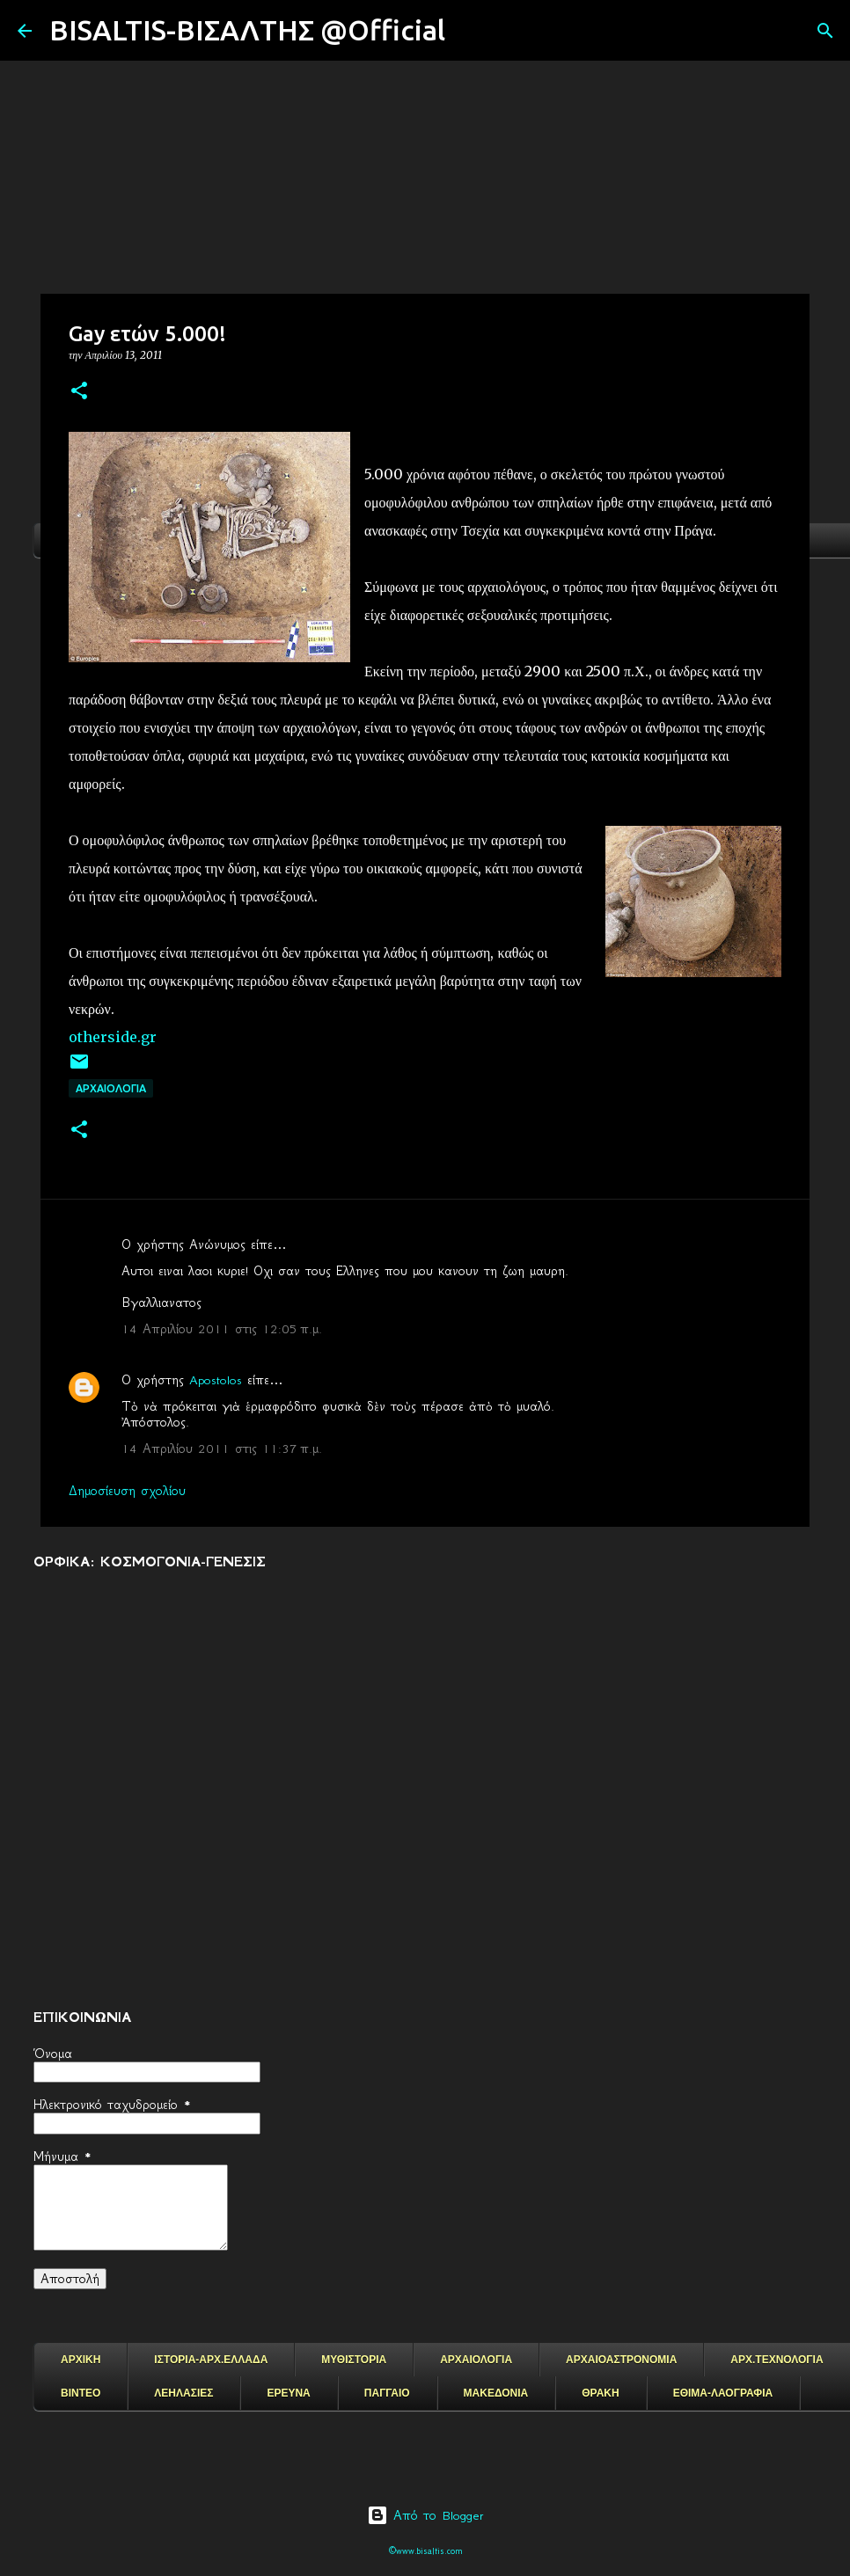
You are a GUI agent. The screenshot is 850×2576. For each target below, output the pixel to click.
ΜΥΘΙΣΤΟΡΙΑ (353, 2359)
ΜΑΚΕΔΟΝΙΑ (496, 2393)
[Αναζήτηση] (469, 31)
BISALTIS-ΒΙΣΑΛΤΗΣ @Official (247, 30)
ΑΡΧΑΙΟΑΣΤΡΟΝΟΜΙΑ (621, 2359)
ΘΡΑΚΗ (600, 2393)
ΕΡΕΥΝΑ (288, 2393)
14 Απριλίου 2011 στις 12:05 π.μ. (221, 1329)
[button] (79, 392)
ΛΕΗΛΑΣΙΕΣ (183, 2393)
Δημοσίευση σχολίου (127, 1491)
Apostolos (215, 1380)
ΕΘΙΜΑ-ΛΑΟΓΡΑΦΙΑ (723, 2393)
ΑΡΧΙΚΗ (80, 2359)
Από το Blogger (425, 2515)
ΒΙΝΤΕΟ (80, 2393)
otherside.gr (113, 1037)
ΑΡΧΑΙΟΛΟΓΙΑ (111, 1088)
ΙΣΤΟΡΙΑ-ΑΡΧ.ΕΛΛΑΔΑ (210, 2359)
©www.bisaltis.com (425, 2551)
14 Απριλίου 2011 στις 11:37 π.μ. (221, 1448)
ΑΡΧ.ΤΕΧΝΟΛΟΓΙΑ (776, 2359)
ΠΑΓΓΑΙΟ (387, 2393)
